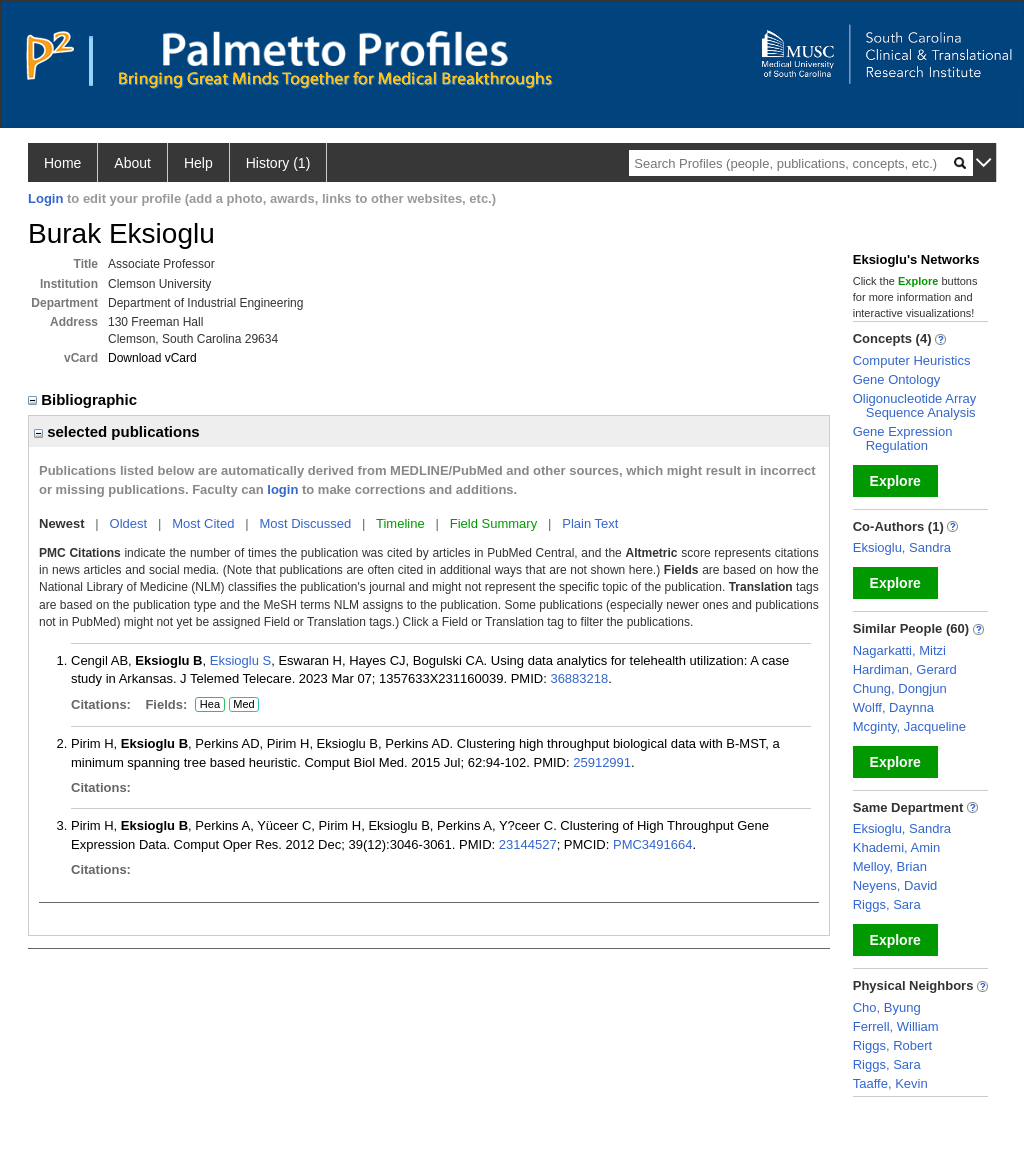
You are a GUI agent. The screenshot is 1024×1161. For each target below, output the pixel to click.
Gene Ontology (896, 379)
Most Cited (203, 523)
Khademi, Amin (896, 847)
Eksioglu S (240, 660)
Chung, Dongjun (900, 688)
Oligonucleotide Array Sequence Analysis (915, 405)
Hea (209, 705)
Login (45, 198)
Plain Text (590, 523)
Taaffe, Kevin (890, 1083)
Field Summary (493, 523)
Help (198, 163)
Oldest (129, 523)
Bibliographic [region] (84, 399)
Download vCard (152, 358)
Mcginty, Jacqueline (909, 726)
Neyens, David (895, 885)
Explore (895, 481)
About (132, 163)
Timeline (400, 523)
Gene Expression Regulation (903, 438)
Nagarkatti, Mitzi (899, 650)
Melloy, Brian (890, 866)
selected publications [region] (117, 431)
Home (62, 163)
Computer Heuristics (912, 360)
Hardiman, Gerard (905, 669)
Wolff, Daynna (893, 707)
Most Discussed (305, 523)
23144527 (528, 844)
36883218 (579, 678)
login (282, 489)
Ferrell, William (896, 1026)
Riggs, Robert (892, 1045)
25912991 (602, 762)
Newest (62, 523)
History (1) (278, 163)
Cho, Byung (887, 1007)
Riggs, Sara (887, 904)
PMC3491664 (653, 844)
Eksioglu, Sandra (902, 547)
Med (243, 705)
